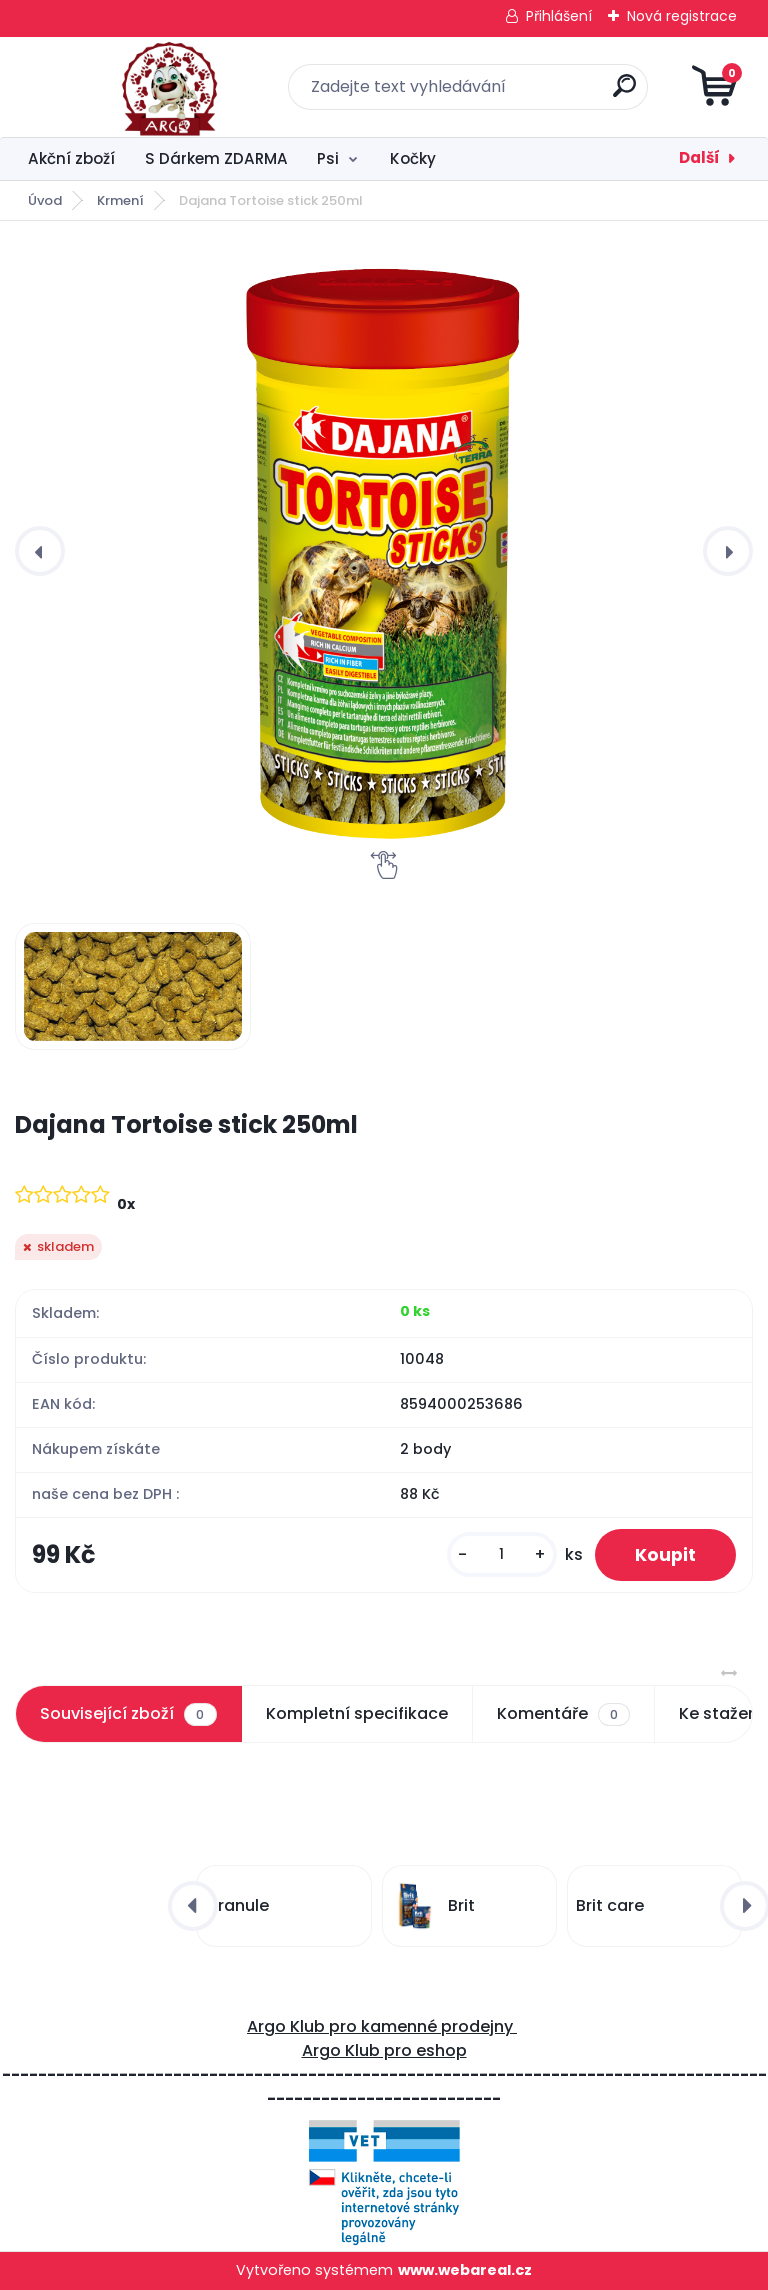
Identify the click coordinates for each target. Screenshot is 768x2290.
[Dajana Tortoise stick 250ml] (384, 551)
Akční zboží (71, 158)
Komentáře (563, 1714)
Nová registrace (682, 16)
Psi (328, 158)
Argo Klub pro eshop (384, 2050)
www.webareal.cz (465, 2270)
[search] (624, 93)
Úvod (45, 200)
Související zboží (128, 1714)
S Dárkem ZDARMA (216, 158)
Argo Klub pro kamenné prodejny (382, 2026)
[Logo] (137, 87)
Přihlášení (559, 16)
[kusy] (502, 1554)
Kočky (413, 158)
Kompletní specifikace (357, 1713)
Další (699, 157)
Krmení (120, 200)
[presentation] (40, 551)
